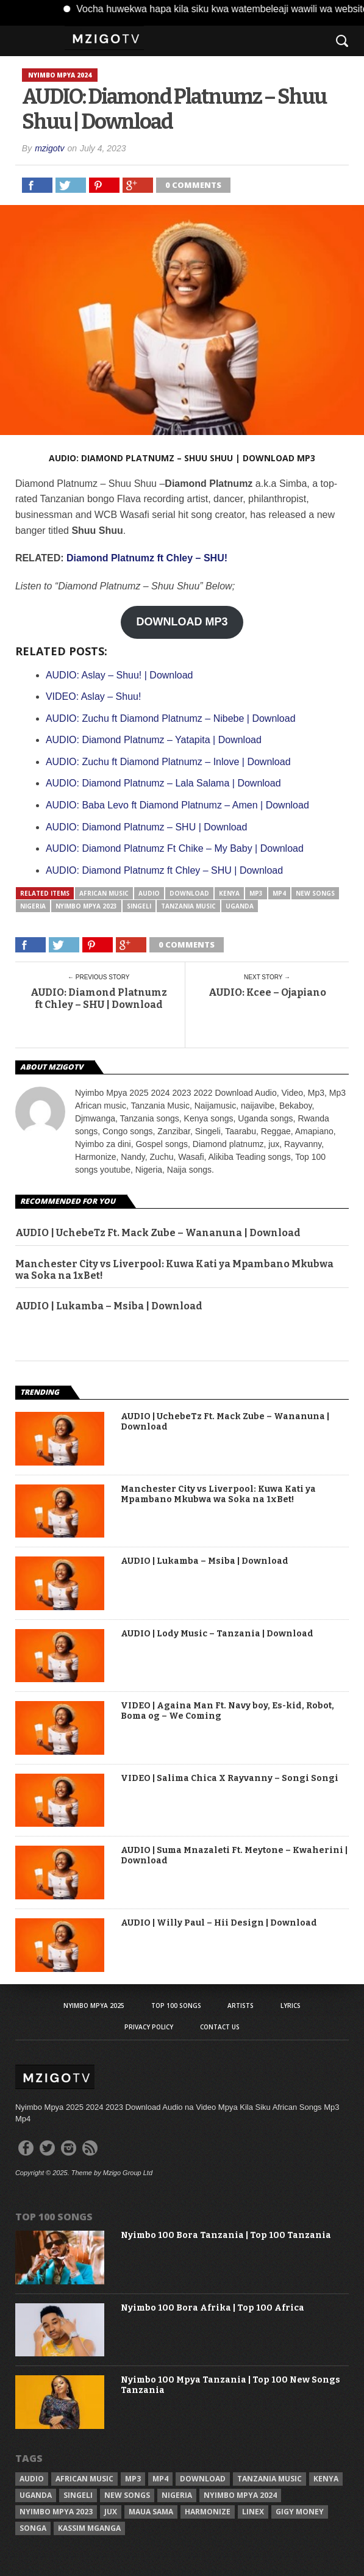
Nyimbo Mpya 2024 (240, 2495)
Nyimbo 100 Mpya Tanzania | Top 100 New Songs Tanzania (230, 2385)
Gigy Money (300, 2511)
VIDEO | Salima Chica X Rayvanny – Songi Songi (229, 1778)
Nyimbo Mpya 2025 (93, 2005)
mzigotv (49, 148)
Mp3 (256, 893)
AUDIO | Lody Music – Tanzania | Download (217, 1634)
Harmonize (207, 2511)
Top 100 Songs (176, 2005)
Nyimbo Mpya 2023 (86, 906)
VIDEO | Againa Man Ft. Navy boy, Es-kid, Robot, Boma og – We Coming (227, 1711)
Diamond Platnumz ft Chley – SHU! (146, 558)
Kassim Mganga (89, 2528)
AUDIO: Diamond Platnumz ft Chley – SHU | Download (98, 998)
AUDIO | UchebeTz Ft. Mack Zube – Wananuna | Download (158, 1233)
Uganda (240, 906)
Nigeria (33, 906)
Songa (33, 2528)
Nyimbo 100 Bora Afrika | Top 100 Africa (212, 2308)
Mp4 (279, 893)
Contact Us (220, 2027)
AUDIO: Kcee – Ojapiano (267, 992)
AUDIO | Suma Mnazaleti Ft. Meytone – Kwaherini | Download (234, 1856)
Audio (149, 893)
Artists (240, 2005)
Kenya (229, 893)
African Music (104, 893)
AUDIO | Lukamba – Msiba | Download (108, 1306)
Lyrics (290, 2005)
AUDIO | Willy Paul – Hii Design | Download (219, 1923)
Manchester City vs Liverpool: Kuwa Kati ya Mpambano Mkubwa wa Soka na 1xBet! (174, 1269)
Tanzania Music (188, 906)
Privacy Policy (148, 2027)
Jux (110, 2511)
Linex (253, 2511)
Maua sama (151, 2511)
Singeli (139, 906)
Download (189, 893)
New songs (315, 893)
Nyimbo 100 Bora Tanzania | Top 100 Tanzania (226, 2235)
